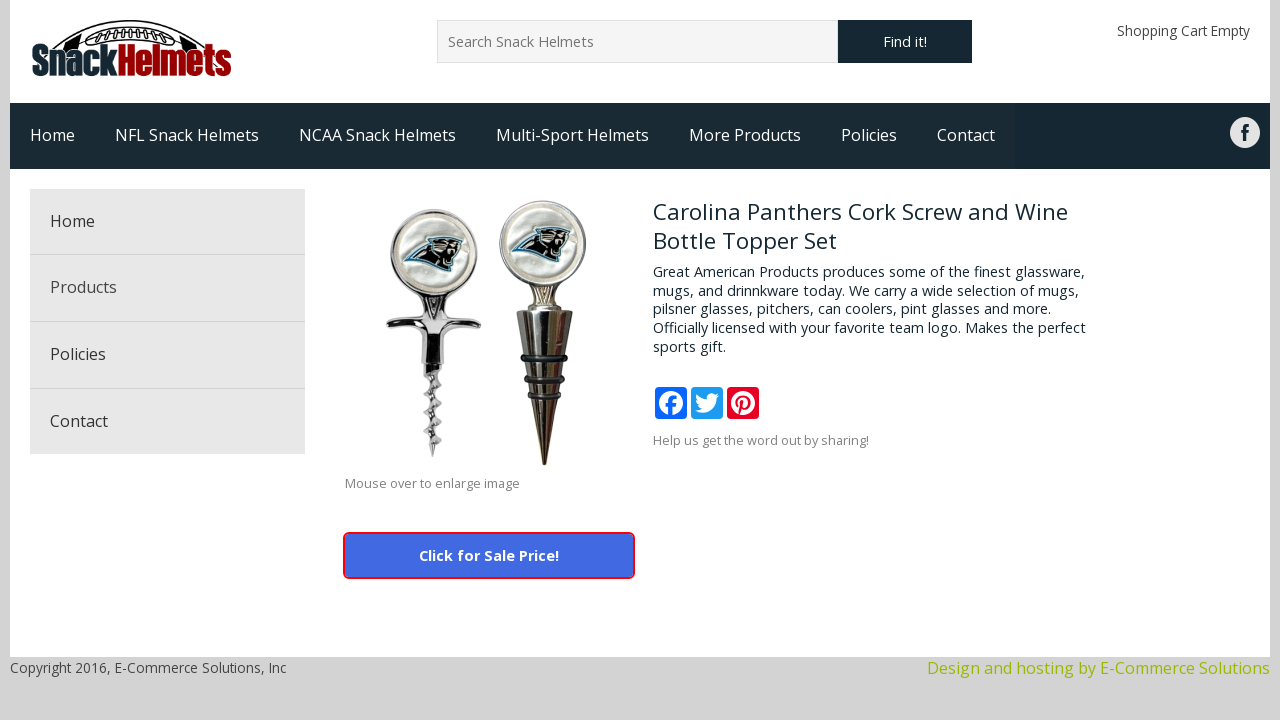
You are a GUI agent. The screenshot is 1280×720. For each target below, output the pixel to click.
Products (83, 287)
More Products (745, 135)
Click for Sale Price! (489, 555)
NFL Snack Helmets (187, 135)
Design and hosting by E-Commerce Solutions (1098, 668)
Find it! (905, 41)
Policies (869, 135)
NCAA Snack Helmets (377, 135)
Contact (966, 135)
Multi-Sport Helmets (572, 135)
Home (52, 135)
